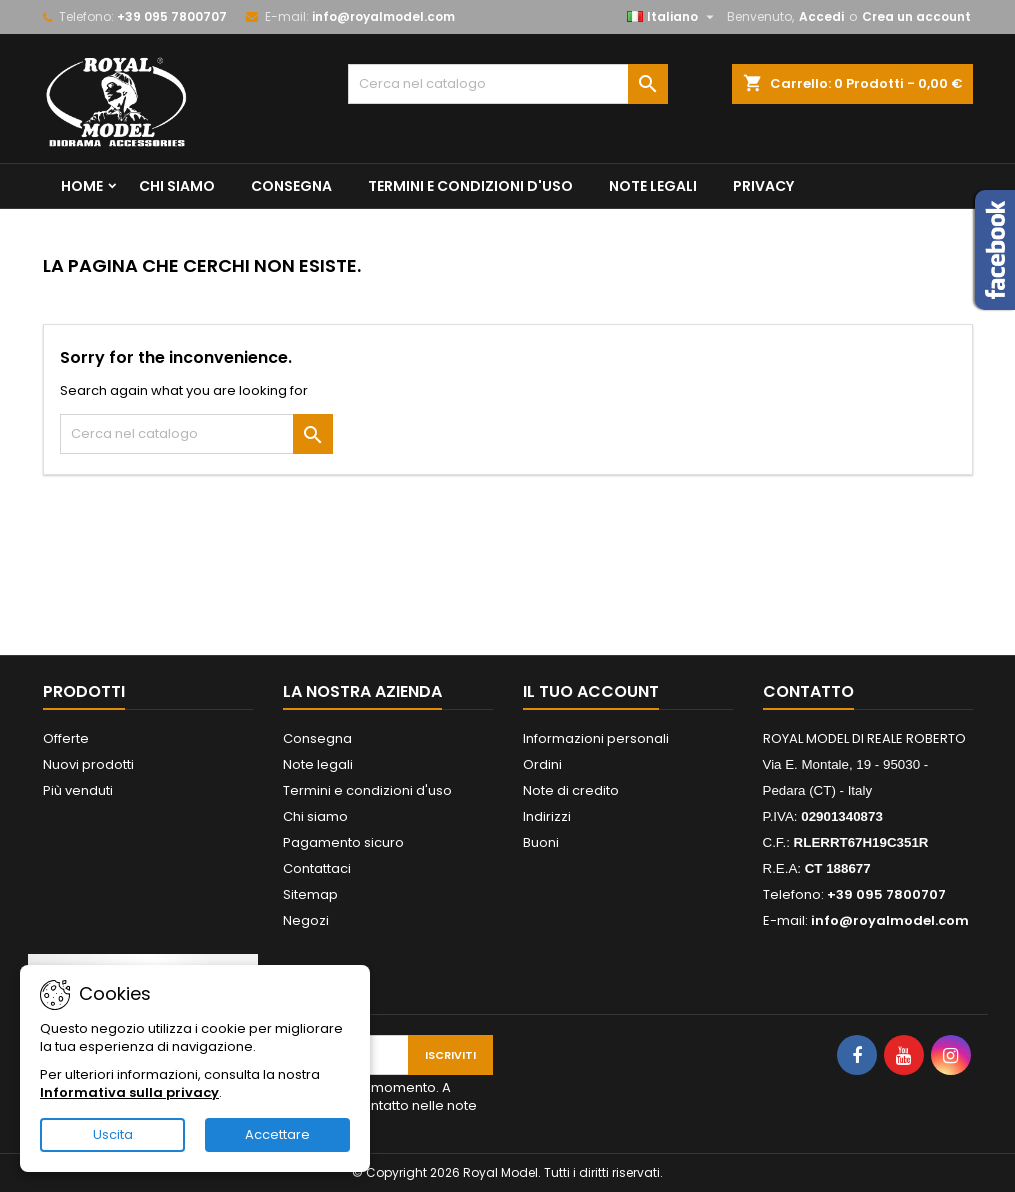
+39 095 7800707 (172, 16)
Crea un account (916, 16)
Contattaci (317, 868)
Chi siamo (177, 186)
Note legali (653, 186)
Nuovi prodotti (88, 764)
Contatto (808, 691)
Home (82, 186)
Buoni (541, 842)
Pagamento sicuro (343, 842)
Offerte (66, 738)
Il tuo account (591, 691)
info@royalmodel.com (383, 16)
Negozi (306, 920)
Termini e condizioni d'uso (470, 186)
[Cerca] (508, 84)
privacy (763, 186)
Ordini (542, 764)
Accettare (277, 1134)
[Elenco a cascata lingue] (673, 17)
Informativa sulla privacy (129, 1092)
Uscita (113, 1134)
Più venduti (78, 790)
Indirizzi (547, 816)
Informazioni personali (596, 738)
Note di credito (571, 790)
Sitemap (310, 894)
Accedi (821, 16)
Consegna (291, 186)
